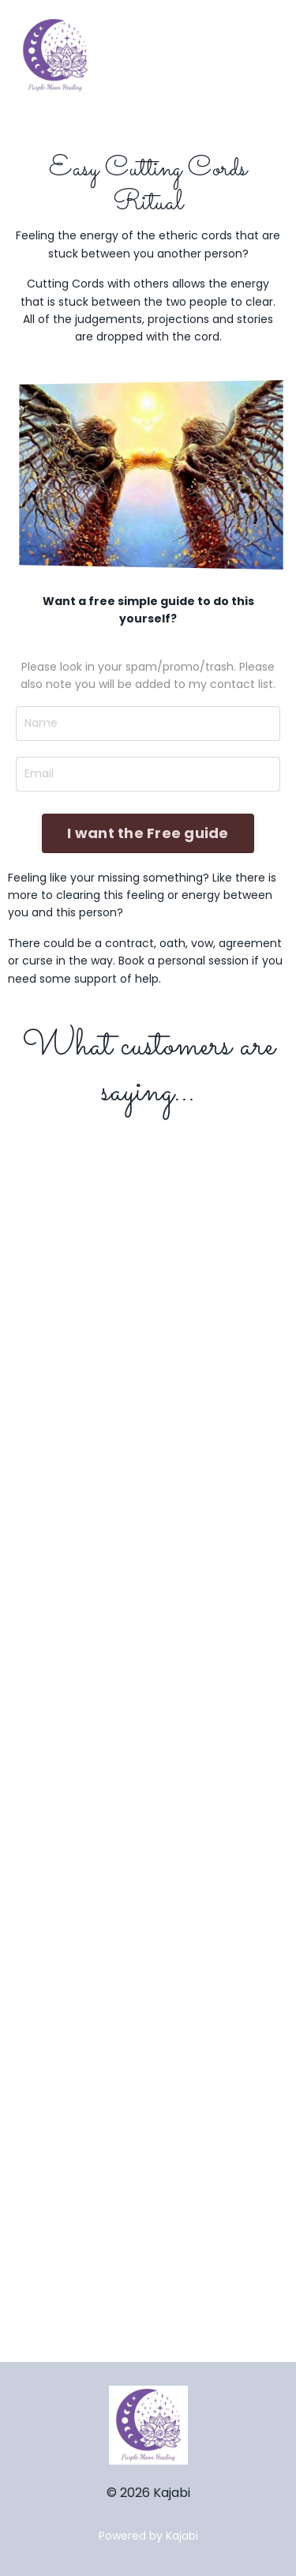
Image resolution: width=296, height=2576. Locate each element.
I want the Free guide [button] (147, 833)
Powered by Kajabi (148, 2536)
